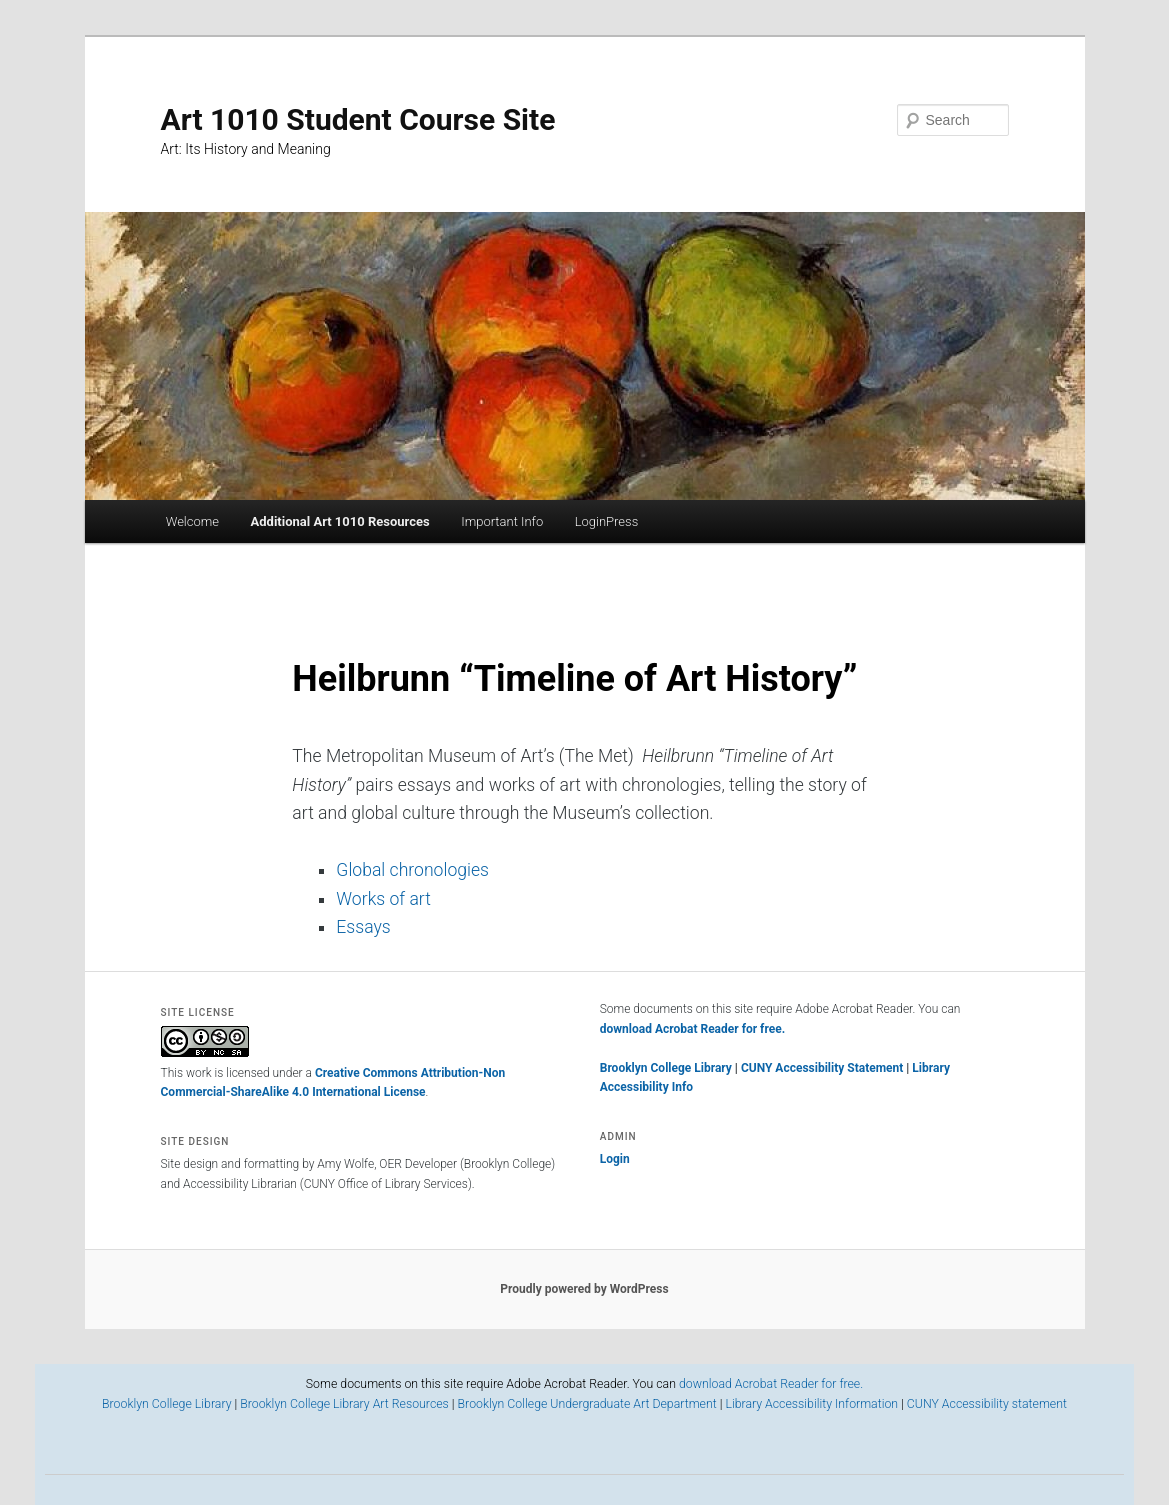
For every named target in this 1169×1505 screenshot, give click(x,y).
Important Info (502, 521)
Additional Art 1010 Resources (340, 521)
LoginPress (607, 521)
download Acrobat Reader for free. (692, 1029)
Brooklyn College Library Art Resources (344, 1404)
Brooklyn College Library (666, 1068)
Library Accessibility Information (811, 1404)
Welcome (192, 521)
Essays (363, 927)
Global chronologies (412, 870)
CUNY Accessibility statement (987, 1404)
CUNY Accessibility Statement (823, 1068)
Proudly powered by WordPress (584, 1289)
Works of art (383, 899)
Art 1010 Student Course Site (358, 119)
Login (615, 1159)
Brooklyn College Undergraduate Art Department (587, 1404)
